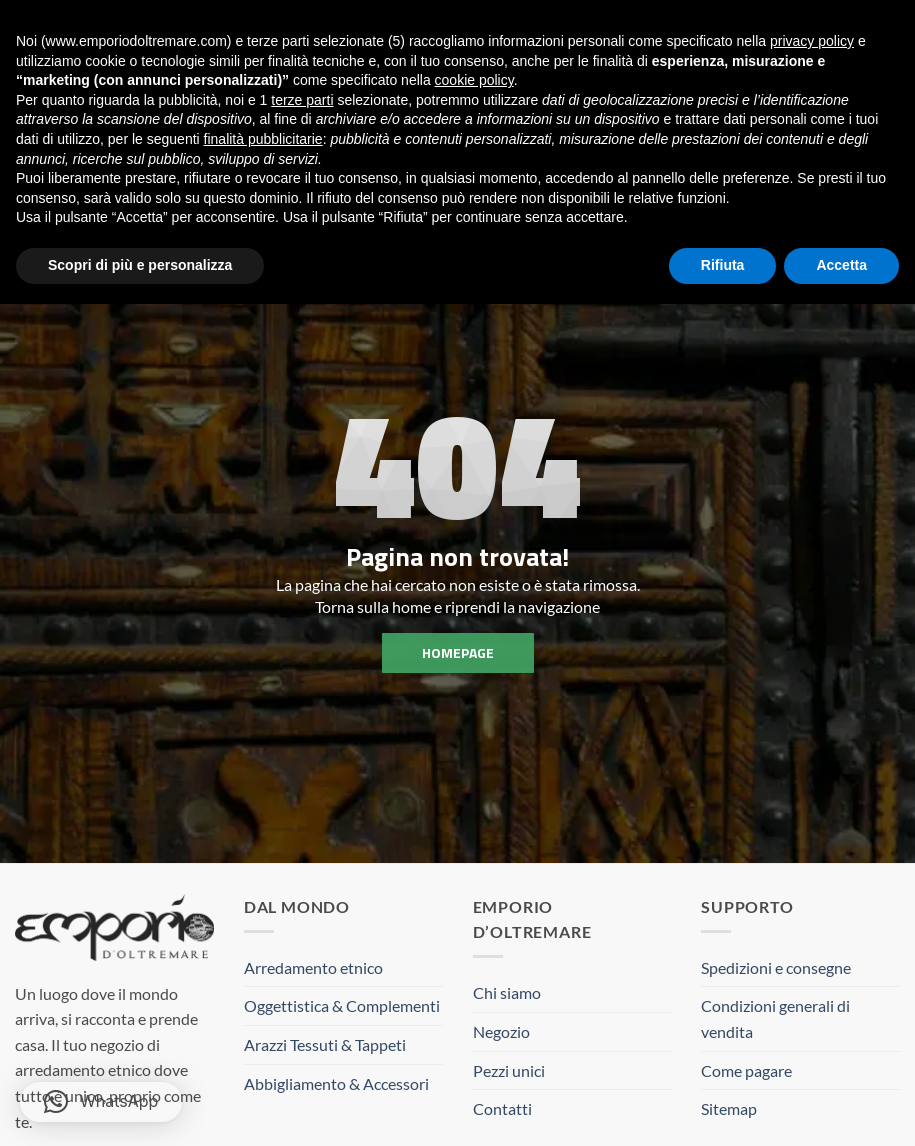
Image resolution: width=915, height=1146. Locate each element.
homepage (458, 652)
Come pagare (746, 1070)
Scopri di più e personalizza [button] (140, 265)
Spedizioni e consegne (776, 967)
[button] (101, 1102)
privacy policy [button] (812, 41)
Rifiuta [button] (723, 265)
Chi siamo (507, 992)
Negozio (501, 1031)
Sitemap (729, 1108)
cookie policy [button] (474, 80)
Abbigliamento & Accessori (336, 1083)
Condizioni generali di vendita (775, 1018)
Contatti (502, 1108)
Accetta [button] (841, 265)
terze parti (302, 100)
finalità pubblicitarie (263, 139)
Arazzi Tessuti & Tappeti (325, 1044)
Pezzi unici (509, 1070)
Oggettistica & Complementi (342, 1005)
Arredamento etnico (313, 967)
